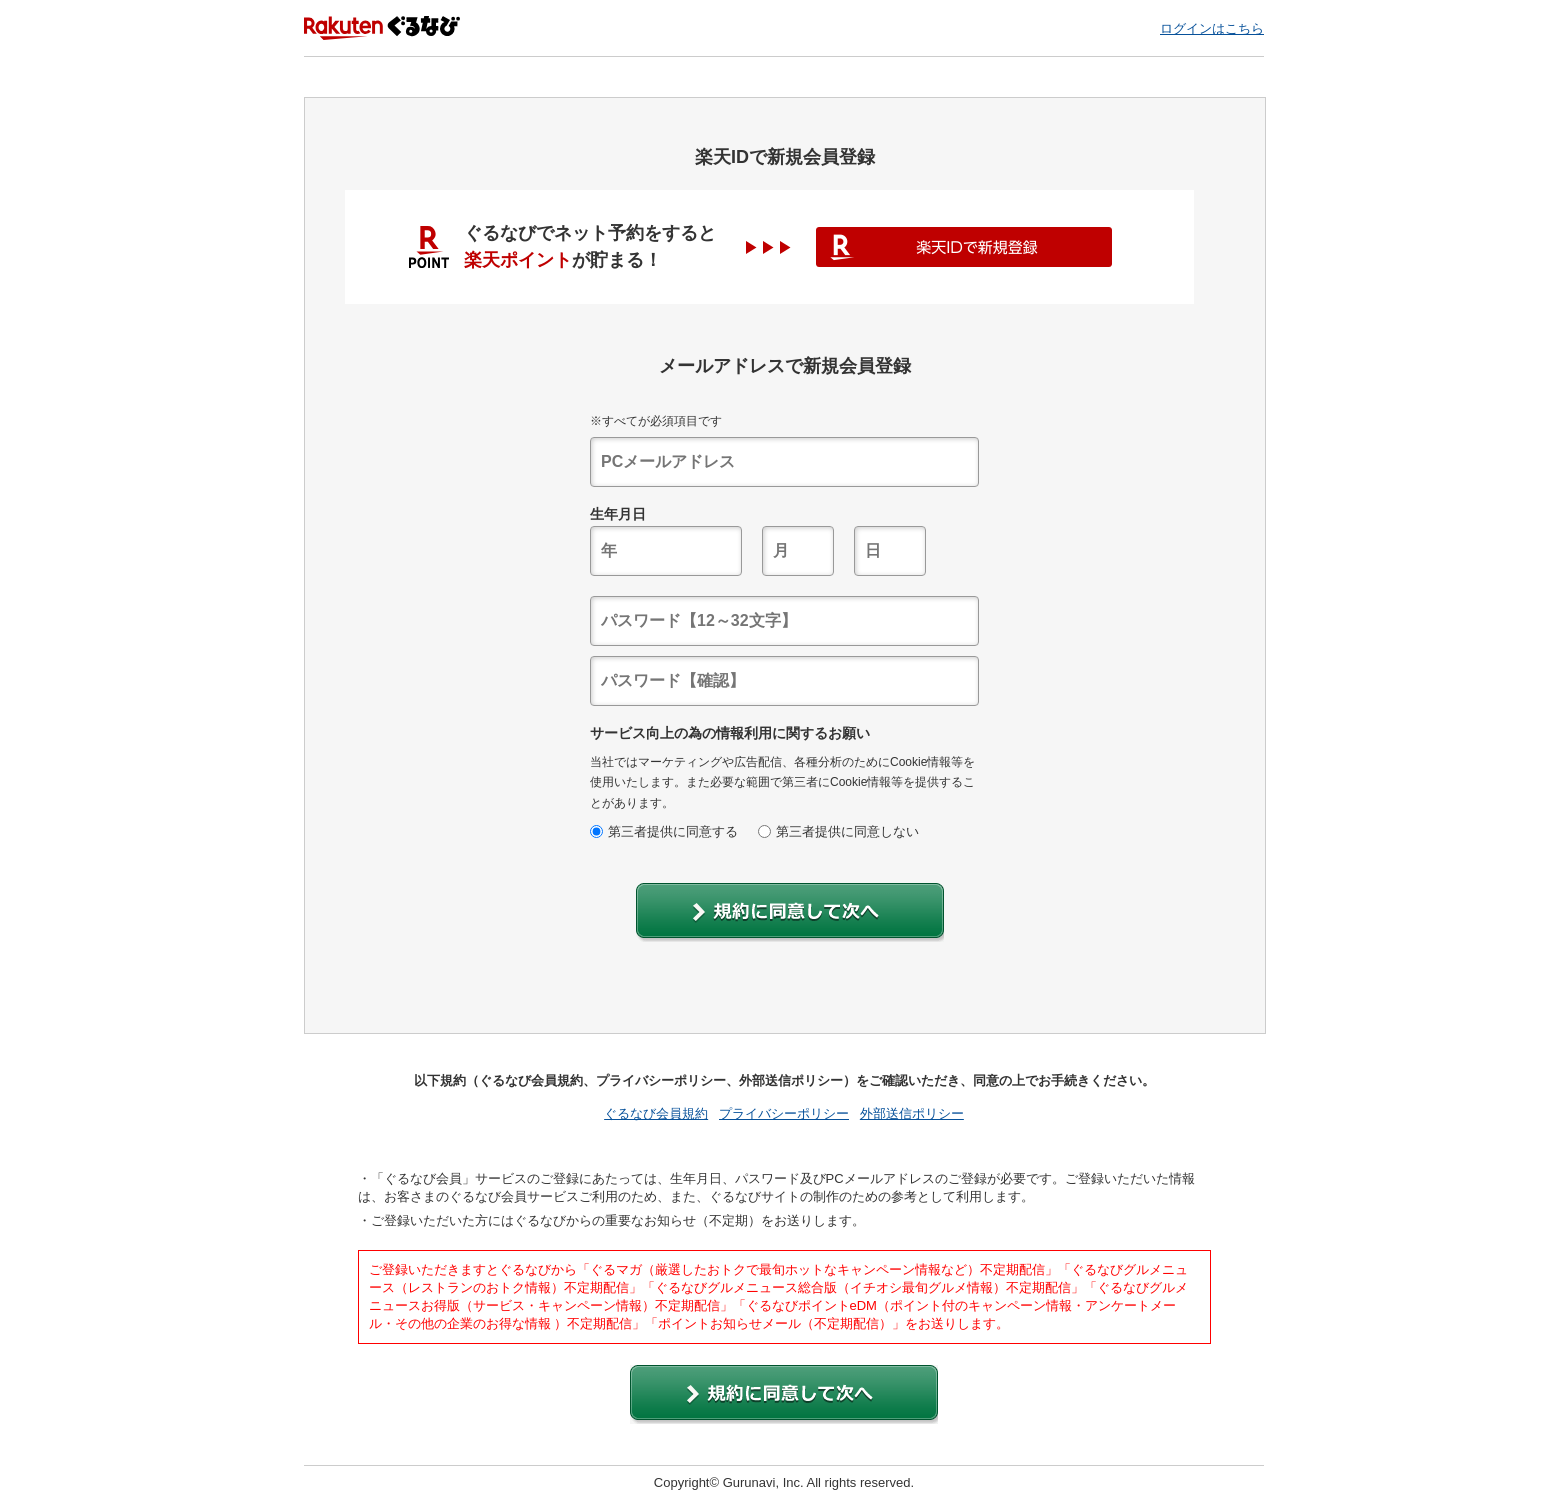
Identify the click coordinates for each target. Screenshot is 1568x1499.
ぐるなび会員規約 (656, 1113)
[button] (790, 912)
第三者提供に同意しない (838, 831)
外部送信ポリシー (912, 1113)
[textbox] (784, 462)
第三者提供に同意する (664, 831)
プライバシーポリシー (784, 1113)
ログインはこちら (1212, 28)
